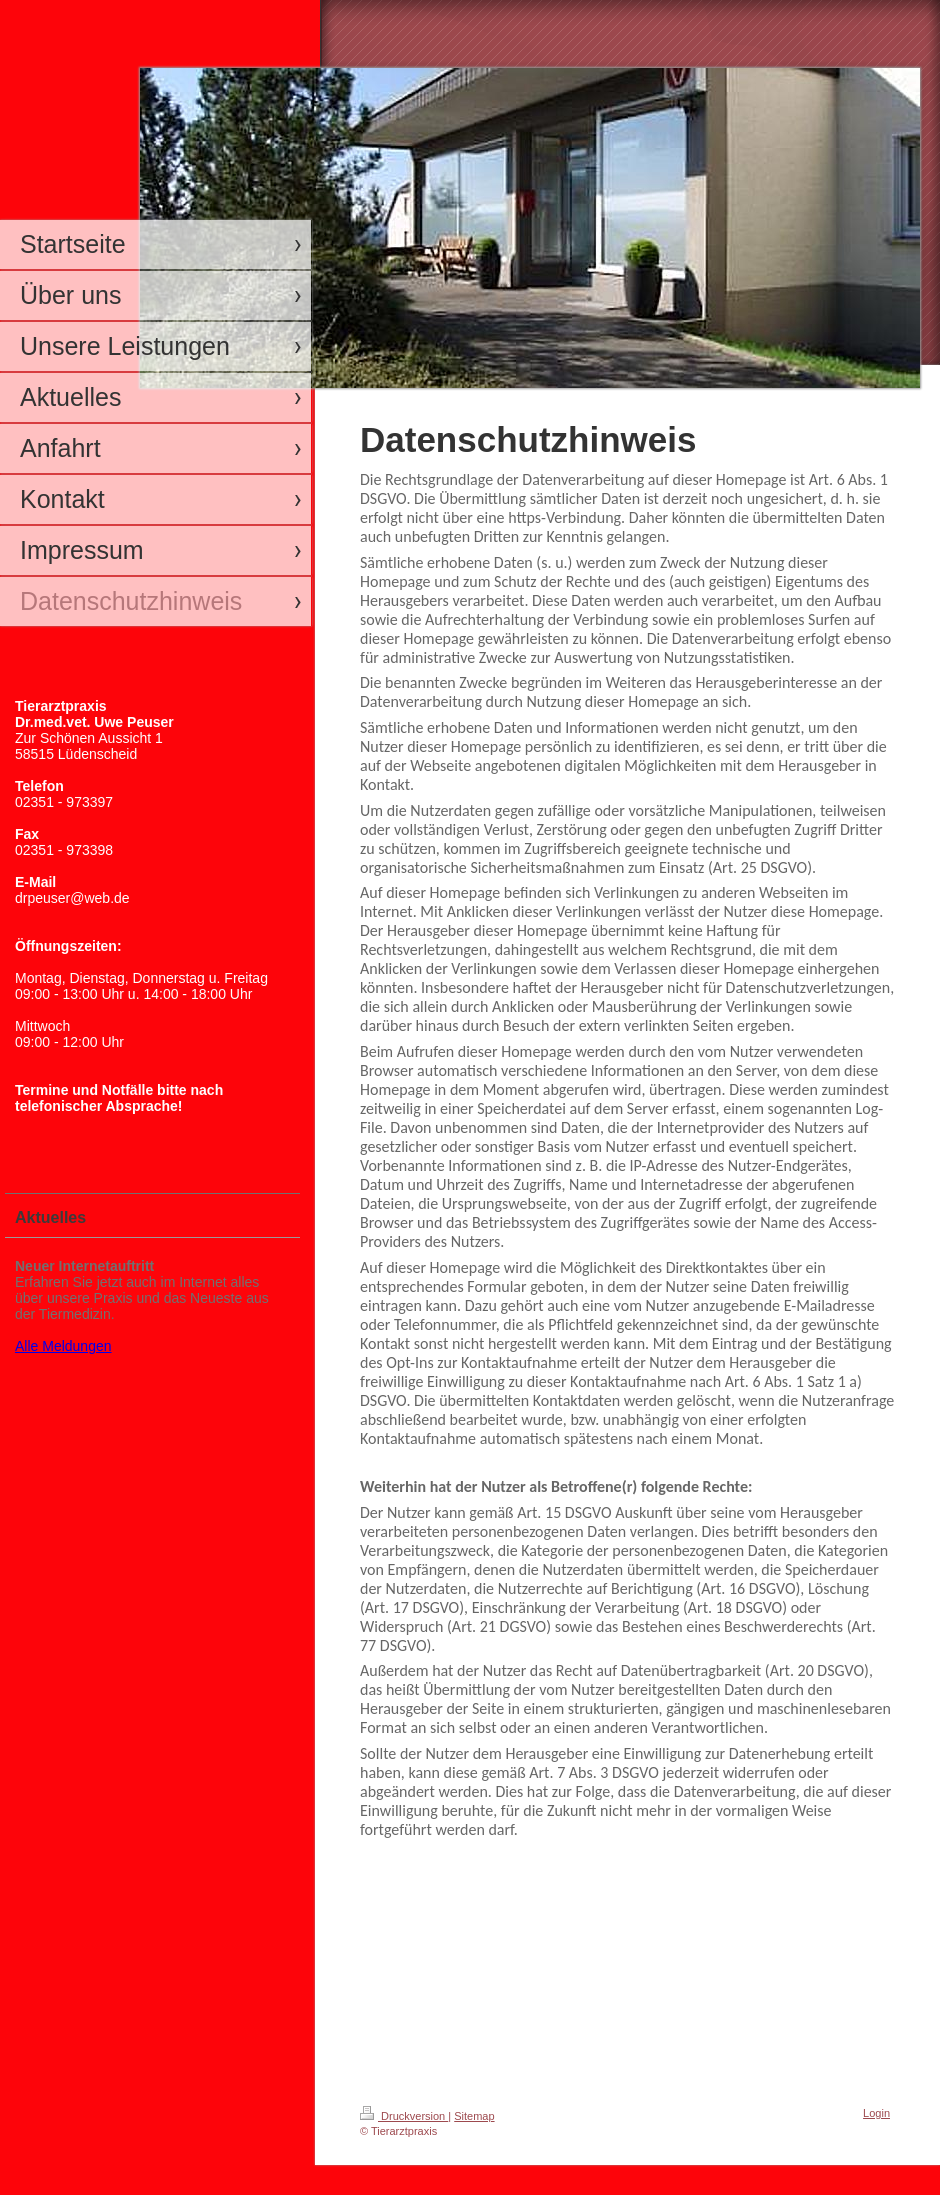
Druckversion (404, 2116)
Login (876, 2113)
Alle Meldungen (63, 1346)
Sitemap (474, 2116)
